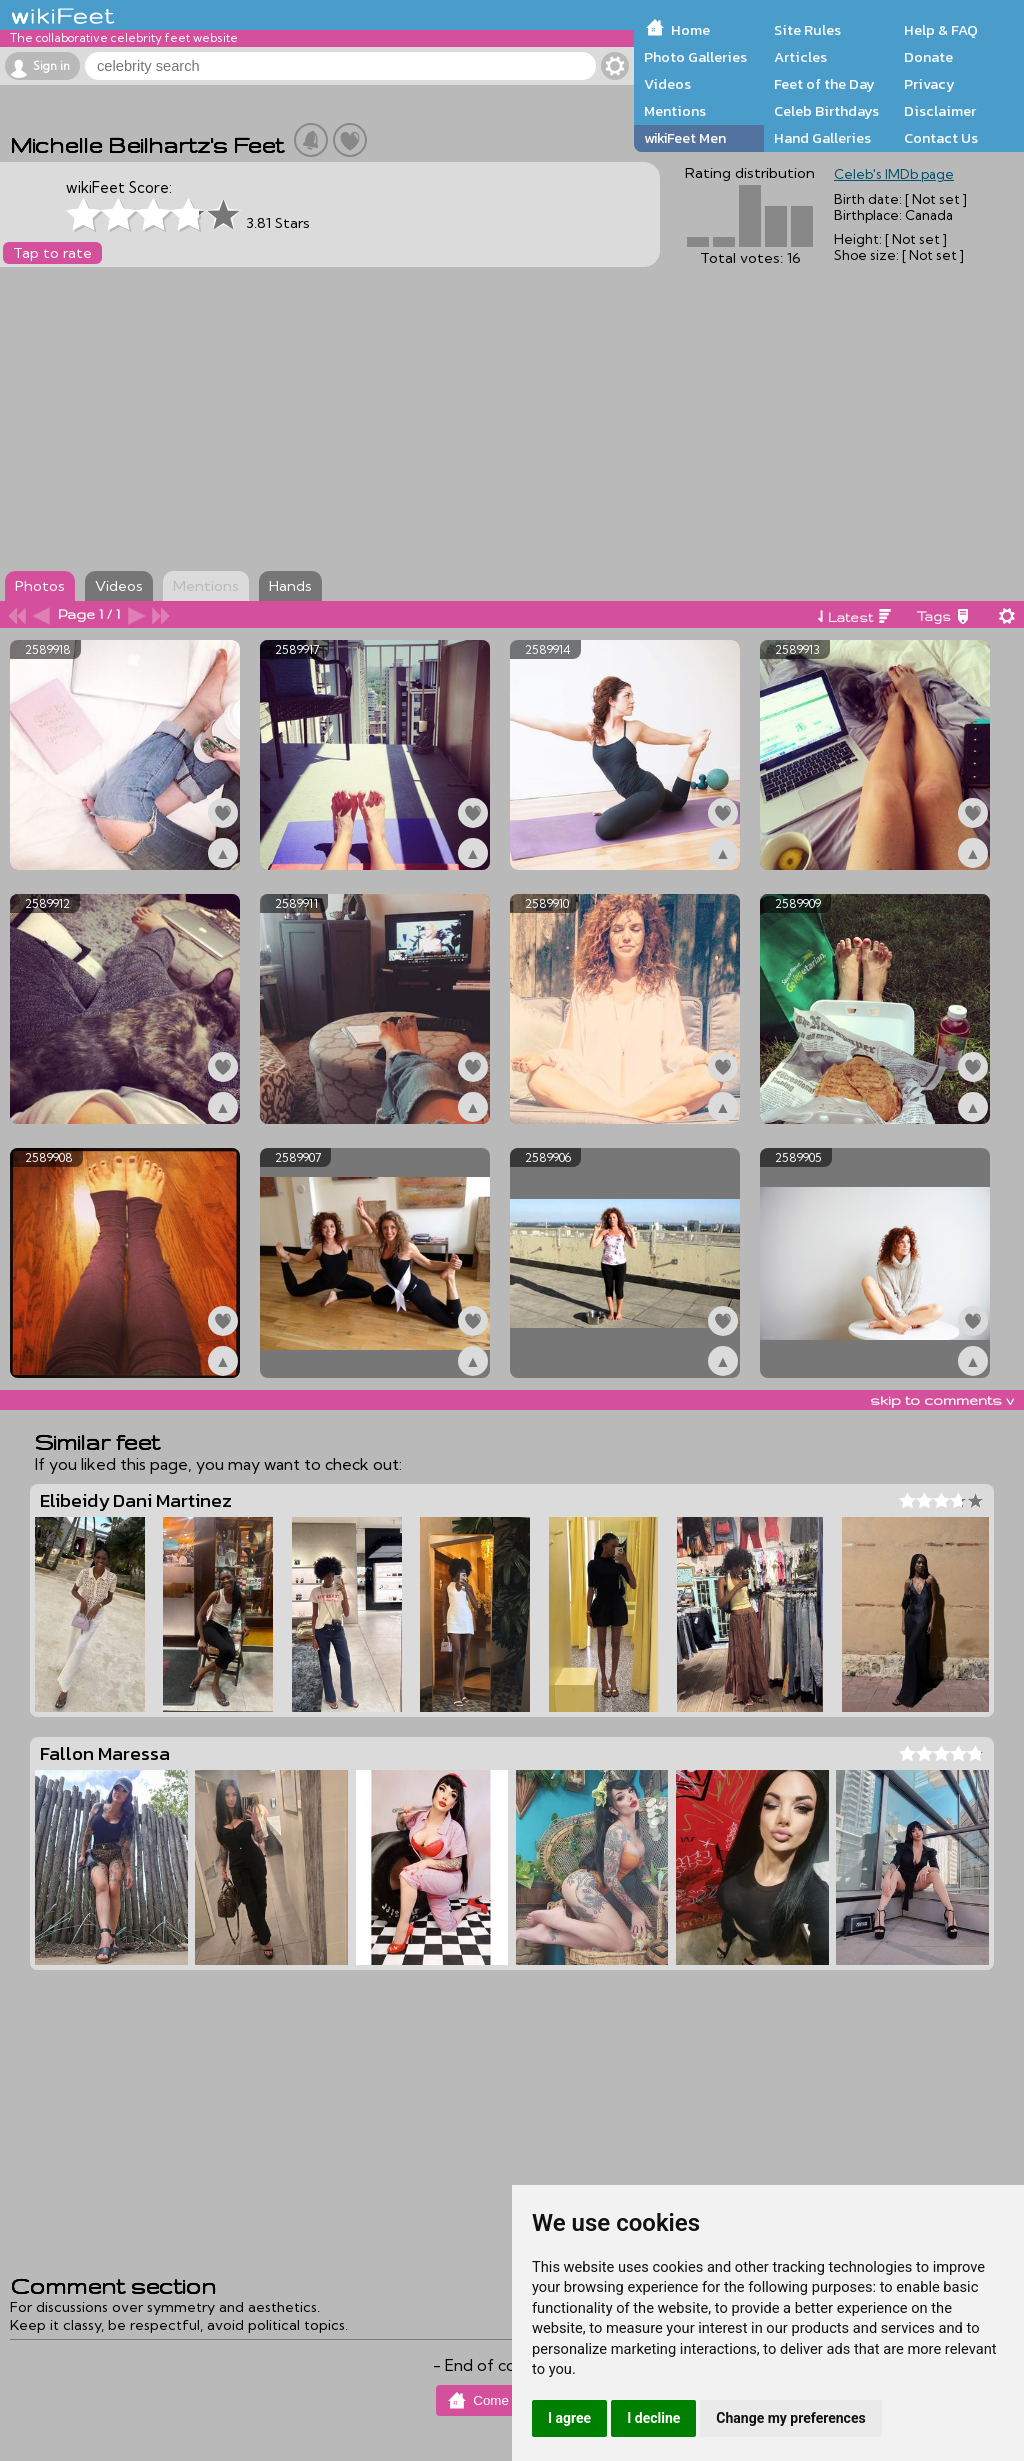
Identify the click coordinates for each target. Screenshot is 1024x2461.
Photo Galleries (695, 57)
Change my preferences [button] (790, 2418)
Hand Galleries (822, 138)
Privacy (929, 84)
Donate (928, 57)
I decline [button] (653, 2418)
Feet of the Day (824, 84)
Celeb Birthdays (826, 111)
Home (690, 30)
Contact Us (941, 138)
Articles (800, 57)
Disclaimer (940, 111)
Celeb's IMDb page (894, 174)
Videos (667, 84)
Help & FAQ (941, 30)
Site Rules (807, 30)
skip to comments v (942, 1400)
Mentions (675, 111)
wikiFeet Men (685, 138)
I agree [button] (569, 2418)
